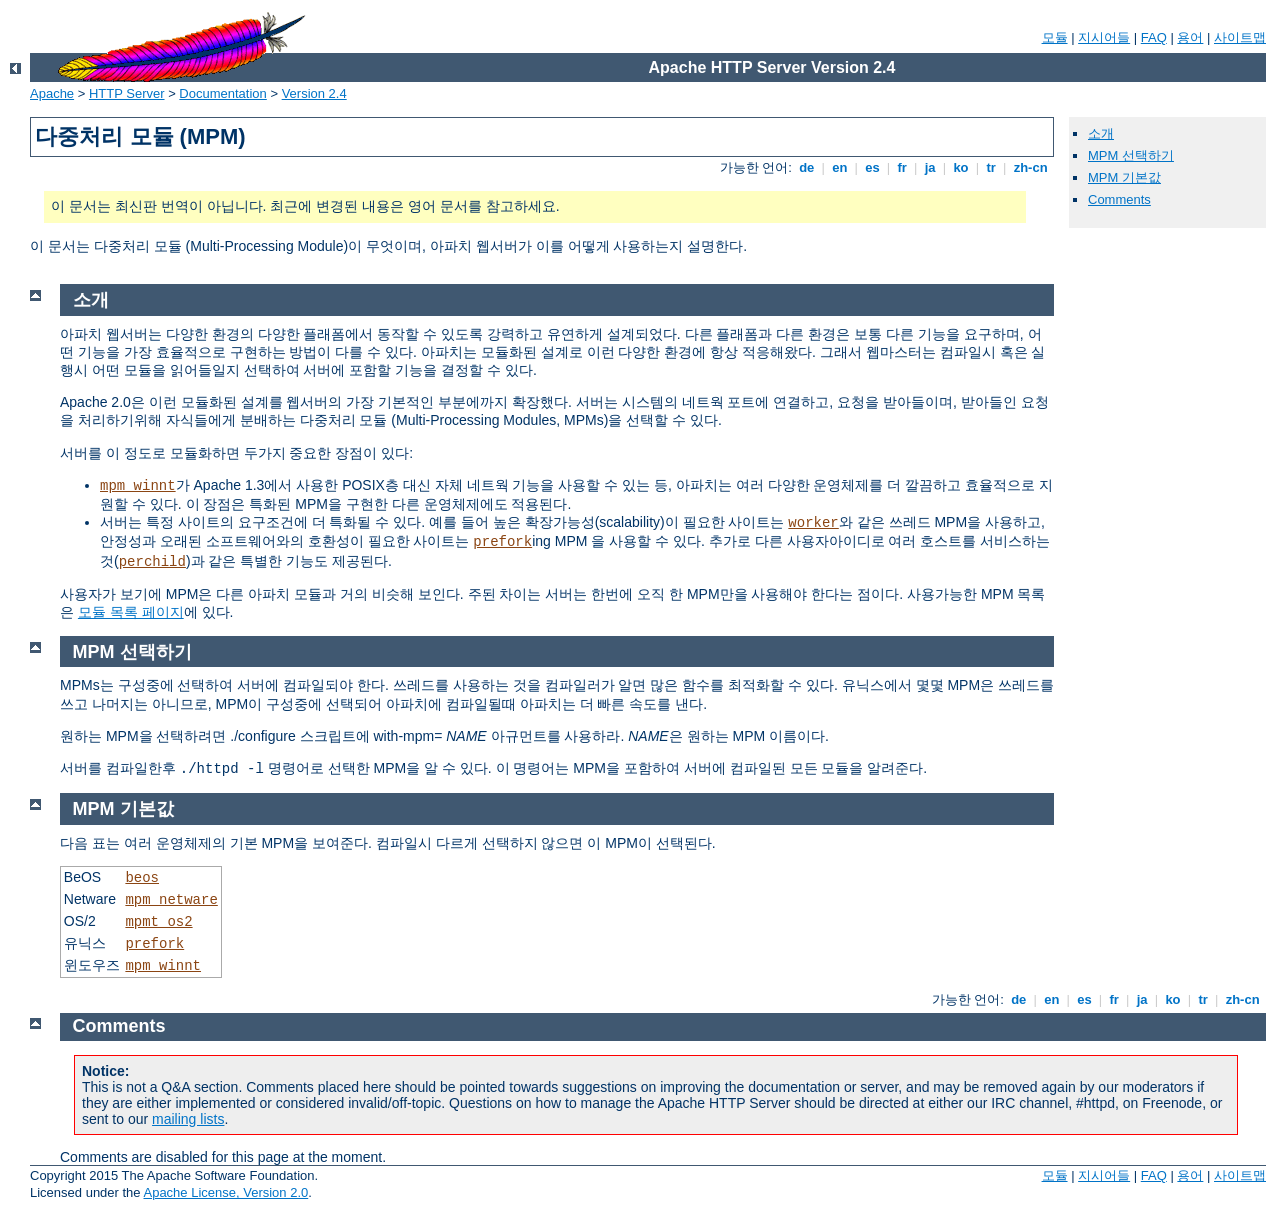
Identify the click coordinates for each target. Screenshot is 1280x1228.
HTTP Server (127, 93)
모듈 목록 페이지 (131, 612)
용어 (1190, 37)
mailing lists (188, 1119)
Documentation (222, 93)
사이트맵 (1240, 37)
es (873, 167)
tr (991, 167)
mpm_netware (171, 900)
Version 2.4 (314, 93)
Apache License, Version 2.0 (225, 1192)
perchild (152, 562)
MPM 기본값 (1124, 177)
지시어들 (1104, 37)
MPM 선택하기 (1131, 155)
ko (961, 167)
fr (902, 167)
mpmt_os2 (158, 922)
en (840, 167)
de (807, 167)
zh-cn (1030, 167)
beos (142, 878)
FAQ (1154, 37)
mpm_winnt (138, 486)
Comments (1119, 199)
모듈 (1055, 37)
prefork (502, 542)
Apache (52, 93)
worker (813, 523)
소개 (1101, 133)
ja (930, 167)
